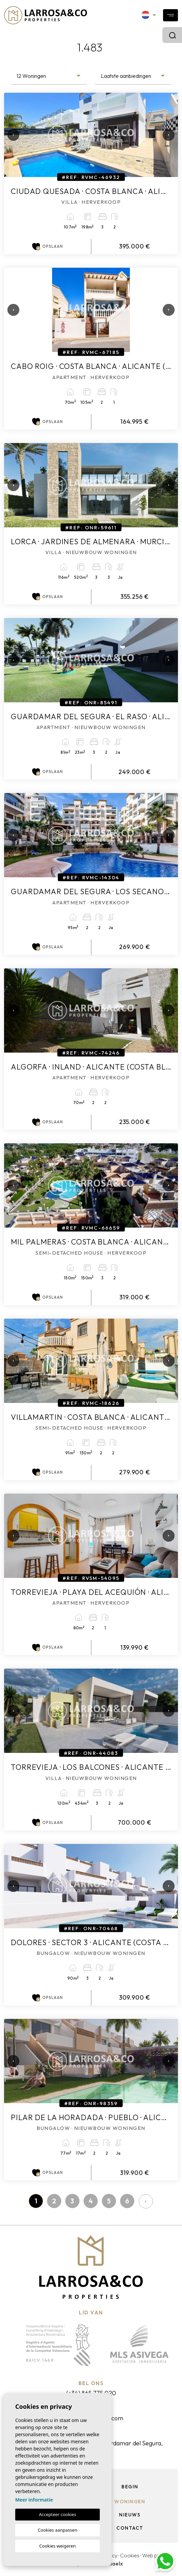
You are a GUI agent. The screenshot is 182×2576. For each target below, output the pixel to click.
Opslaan (47, 246)
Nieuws (129, 2515)
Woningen (129, 2501)
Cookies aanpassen (57, 2530)
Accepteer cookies (57, 2514)
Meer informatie (34, 2499)
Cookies (129, 2555)
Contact (129, 2528)
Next (166, 135)
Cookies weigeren (57, 2546)
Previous (11, 135)
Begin (129, 2487)
